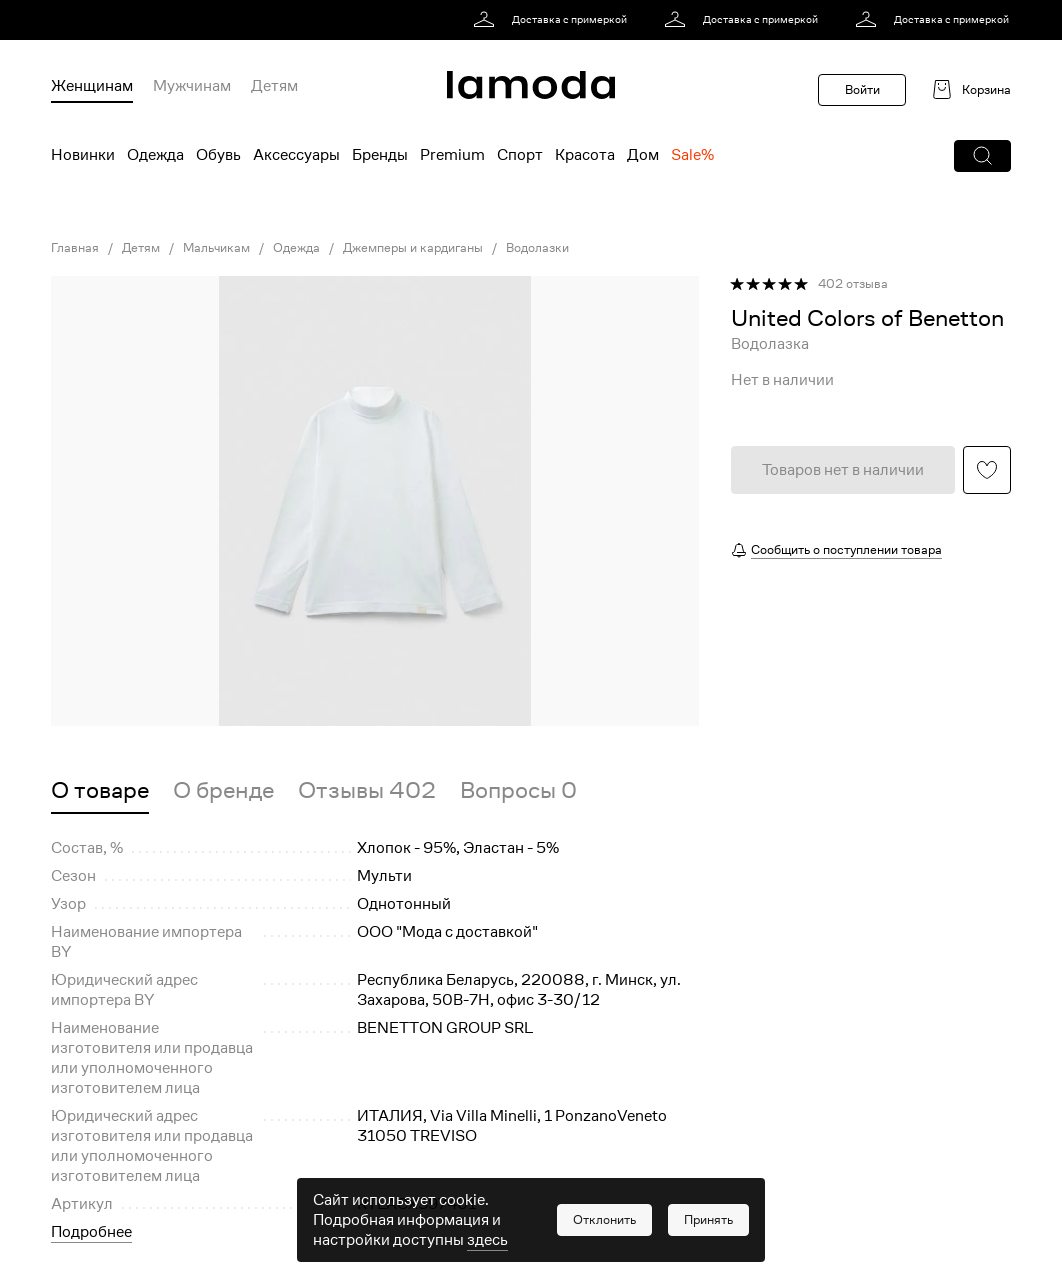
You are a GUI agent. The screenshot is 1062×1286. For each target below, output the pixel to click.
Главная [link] (75, 248)
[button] (982, 156)
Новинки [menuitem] (83, 155)
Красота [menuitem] (585, 155)
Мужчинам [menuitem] (192, 86)
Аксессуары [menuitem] (296, 155)
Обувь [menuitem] (218, 155)
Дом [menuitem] (643, 155)
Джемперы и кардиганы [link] (413, 248)
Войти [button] (862, 89)
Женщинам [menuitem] (92, 86)
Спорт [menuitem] (520, 155)
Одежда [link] (296, 248)
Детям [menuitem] (274, 86)
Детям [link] (141, 248)
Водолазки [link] (537, 248)
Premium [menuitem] (452, 155)
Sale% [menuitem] (692, 155)
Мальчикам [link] (216, 248)
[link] (553, 20)
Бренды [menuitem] (380, 155)
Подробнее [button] (91, 1232)
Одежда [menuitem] (155, 155)
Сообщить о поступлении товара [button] (846, 549)
